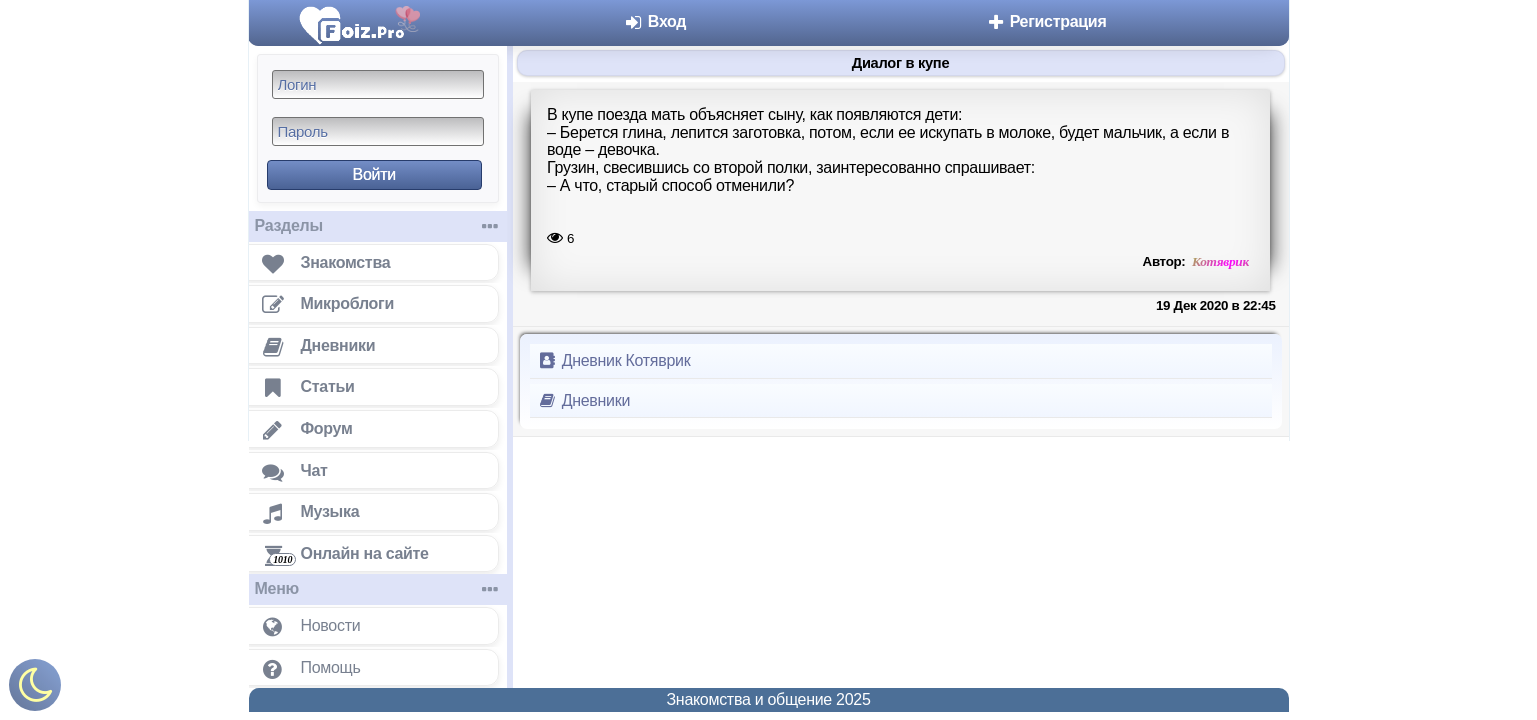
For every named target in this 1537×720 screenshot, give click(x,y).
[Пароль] (378, 131)
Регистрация (1046, 21)
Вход (655, 21)
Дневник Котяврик (614, 360)
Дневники (584, 400)
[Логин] (378, 84)
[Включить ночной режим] (35, 689)
